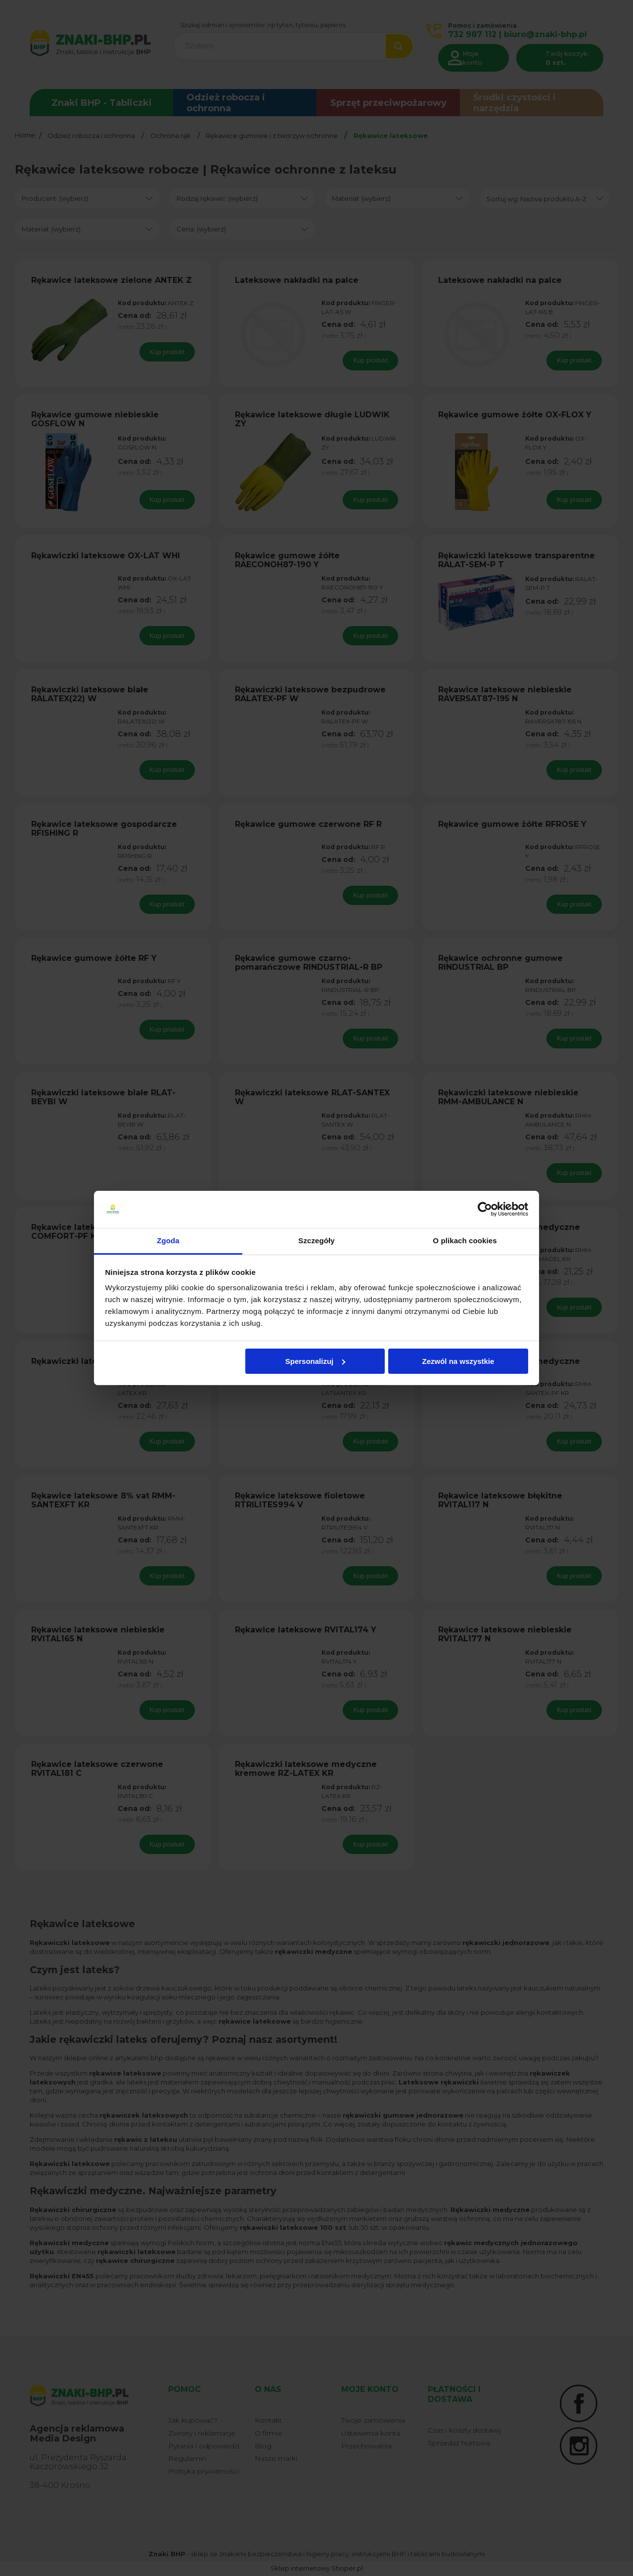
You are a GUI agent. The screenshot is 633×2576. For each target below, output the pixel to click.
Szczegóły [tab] (316, 1241)
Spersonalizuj (315, 1361)
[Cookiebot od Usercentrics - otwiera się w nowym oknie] (485, 1209)
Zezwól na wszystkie (458, 1361)
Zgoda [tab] (168, 1241)
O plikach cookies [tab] (465, 1241)
